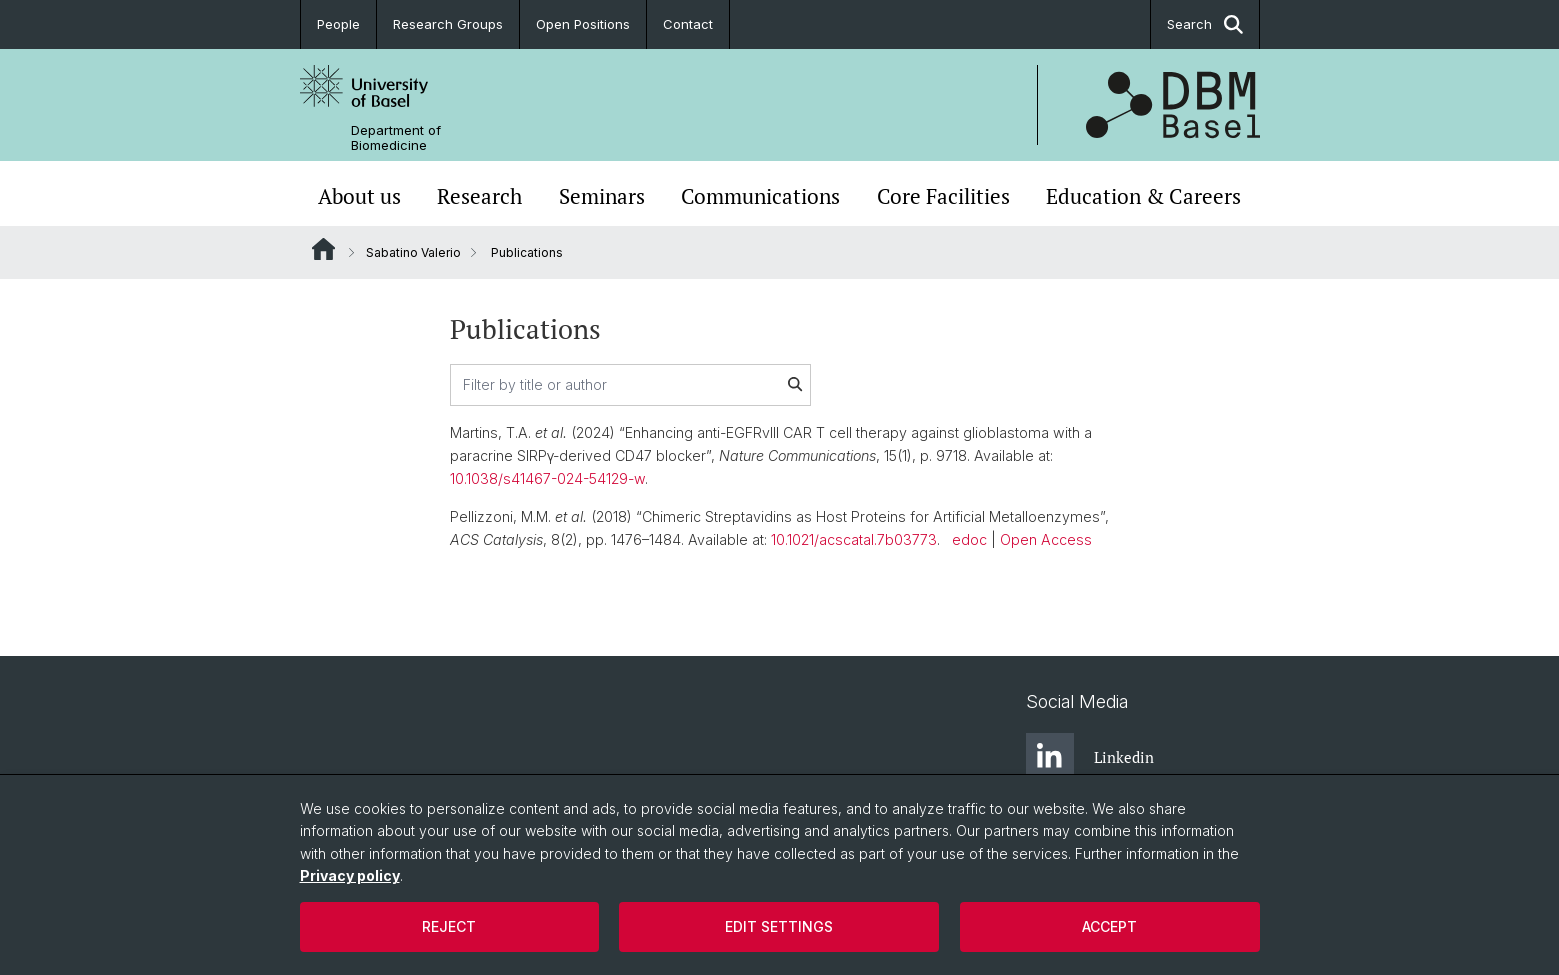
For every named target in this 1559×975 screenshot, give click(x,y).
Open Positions (583, 24)
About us (359, 196)
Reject (449, 926)
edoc (969, 539)
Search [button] (1205, 24)
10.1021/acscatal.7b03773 (854, 539)
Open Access (1046, 539)
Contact (688, 24)
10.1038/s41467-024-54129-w (547, 478)
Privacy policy (350, 875)
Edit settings (779, 926)
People (338, 24)
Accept (1109, 926)
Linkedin (1090, 757)
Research (479, 196)
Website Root (323, 249)
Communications (760, 196)
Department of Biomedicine (396, 138)
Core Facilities (943, 196)
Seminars (602, 196)
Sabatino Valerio (413, 252)
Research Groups (448, 24)
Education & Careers (1143, 196)
